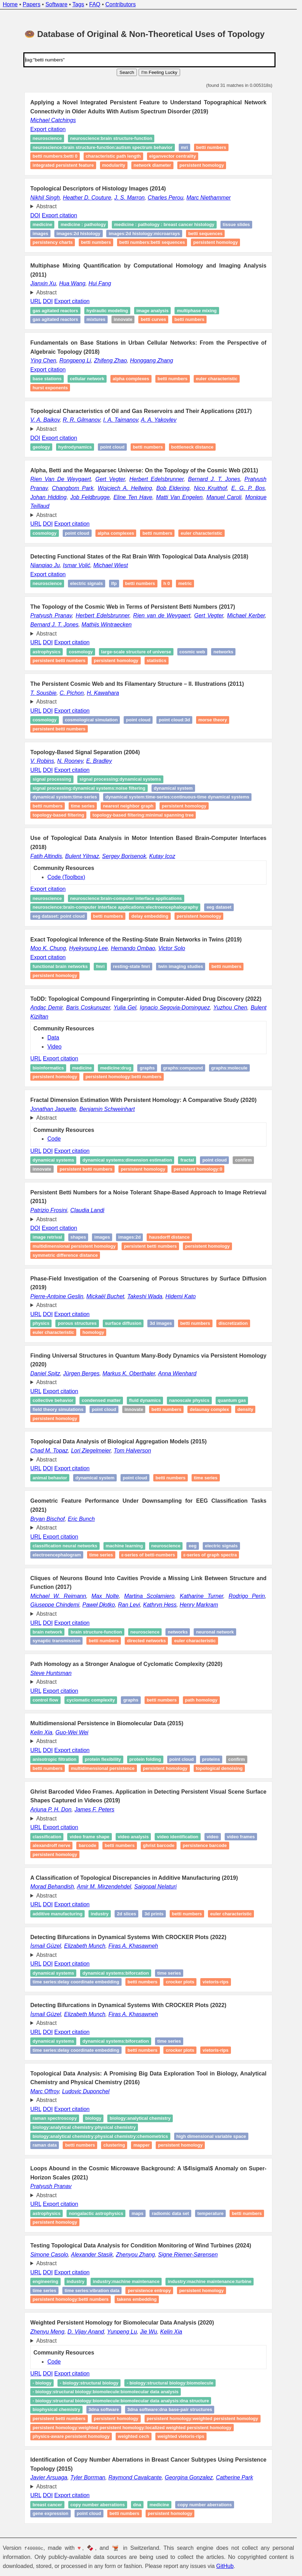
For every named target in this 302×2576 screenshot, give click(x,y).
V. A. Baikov (45, 420)
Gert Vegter (110, 479)
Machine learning (124, 1545)
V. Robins (42, 761)
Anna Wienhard (177, 1373)
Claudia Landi (87, 1210)
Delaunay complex (209, 1409)
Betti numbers (211, 147)
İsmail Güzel (45, 1946)
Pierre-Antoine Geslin (56, 1296)
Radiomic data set (170, 2213)
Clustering (114, 2145)
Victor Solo (171, 948)
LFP (114, 583)
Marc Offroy (44, 2091)
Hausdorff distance (169, 1237)
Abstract (46, 206)
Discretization (233, 1323)
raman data (45, 2145)
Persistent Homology (116, 2418)
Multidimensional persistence (102, 1768)
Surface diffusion (123, 1323)
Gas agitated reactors (55, 310)
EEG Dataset (219, 907)
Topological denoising (219, 1768)
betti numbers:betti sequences (152, 242)
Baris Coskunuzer (88, 1008)
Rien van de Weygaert (161, 615)
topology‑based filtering (58, 815)
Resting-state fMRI (131, 966)
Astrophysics (47, 651)
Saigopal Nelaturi (155, 1887)
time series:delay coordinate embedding (76, 1982)
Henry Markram (199, 1605)
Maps (138, 2213)
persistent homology (215, 242)
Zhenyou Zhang (135, 2255)
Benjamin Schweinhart (107, 1109)
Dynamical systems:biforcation (116, 1973)
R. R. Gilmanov (81, 420)
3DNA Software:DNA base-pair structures (169, 2409)
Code (54, 1139)
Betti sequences (205, 233)
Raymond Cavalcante (135, 2477)
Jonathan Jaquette (53, 1109)
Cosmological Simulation (91, 719)
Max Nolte (105, 1596)
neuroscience (47, 138)
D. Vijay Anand (86, 2332)
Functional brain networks (60, 966)
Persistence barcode (205, 1845)
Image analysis (152, 310)
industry (75, 2281)
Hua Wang (72, 283)
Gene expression (51, 2513)
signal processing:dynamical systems (120, 779)
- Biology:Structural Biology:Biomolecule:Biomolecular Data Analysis (106, 2391)
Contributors (121, 4)
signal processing (52, 779)
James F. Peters (94, 1809)
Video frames (241, 1836)
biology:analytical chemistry (140, 2118)
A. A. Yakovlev (159, 420)
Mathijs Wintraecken (107, 625)
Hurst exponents (50, 387)
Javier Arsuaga (48, 2477)
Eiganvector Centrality (172, 156)
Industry (100, 1913)
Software (56, 4)
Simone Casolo (49, 2255)
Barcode (87, 1845)
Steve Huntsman (50, 1673)
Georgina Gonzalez (189, 2477)
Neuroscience (47, 583)
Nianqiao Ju (45, 565)
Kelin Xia (41, 1732)
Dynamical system (173, 788)
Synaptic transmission (56, 1641)
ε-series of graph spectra (210, 1554)
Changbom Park (72, 488)
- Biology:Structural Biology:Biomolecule (170, 2383)
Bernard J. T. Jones (214, 479)
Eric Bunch (81, 1519)
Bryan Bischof (47, 1519)
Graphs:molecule (229, 1068)
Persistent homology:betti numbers (123, 1076)
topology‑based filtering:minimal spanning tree (143, 815)
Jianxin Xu (43, 283)
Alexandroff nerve (51, 1845)
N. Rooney (70, 761)
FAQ (94, 4)
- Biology (42, 2383)
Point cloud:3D (174, 719)
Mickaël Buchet (105, 1296)
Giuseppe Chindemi (54, 1605)
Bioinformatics (48, 1068)
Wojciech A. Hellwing (125, 488)
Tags (78, 4)
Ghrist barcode (158, 1845)
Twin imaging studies (180, 966)
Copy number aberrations (97, 2504)
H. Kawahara (103, 693)
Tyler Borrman (87, 2477)
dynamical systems (53, 1160)
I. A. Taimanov (120, 420)
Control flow (46, 1700)
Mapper (141, 2145)
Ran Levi (129, 1605)
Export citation (47, 129)
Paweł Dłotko (98, 1605)
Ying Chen (43, 360)
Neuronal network (215, 1632)
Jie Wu (148, 2332)
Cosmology (45, 533)
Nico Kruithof (210, 488)
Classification (47, 1836)
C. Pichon (72, 693)
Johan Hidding (48, 497)
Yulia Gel (125, 1008)
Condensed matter (101, 1400)
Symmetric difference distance (65, 1255)
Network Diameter (152, 165)
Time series (82, 806)
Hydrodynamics (75, 447)
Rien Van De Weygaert (60, 479)
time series (169, 1973)
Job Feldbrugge (90, 497)
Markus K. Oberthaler (128, 1373)
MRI (184, 147)
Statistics (156, 660)
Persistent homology (201, 165)
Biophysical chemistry (56, 2409)
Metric (185, 583)
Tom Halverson (132, 1451)
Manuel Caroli (223, 497)
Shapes (78, 1237)
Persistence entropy (149, 2290)
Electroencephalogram (57, 1554)
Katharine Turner (201, 1596)
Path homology (201, 1700)
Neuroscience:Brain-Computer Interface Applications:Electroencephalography (115, 907)
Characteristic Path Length (113, 156)
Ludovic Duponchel (85, 2091)
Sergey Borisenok (124, 856)
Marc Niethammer (208, 198)
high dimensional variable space (211, 2136)
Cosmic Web (192, 651)
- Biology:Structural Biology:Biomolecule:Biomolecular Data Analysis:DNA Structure (121, 2400)
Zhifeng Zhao (110, 360)
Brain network (47, 1632)
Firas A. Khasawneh (133, 1946)
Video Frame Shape (89, 1836)
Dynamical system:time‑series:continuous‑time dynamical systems (177, 797)
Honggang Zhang (151, 360)
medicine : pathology (83, 224)
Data (53, 1038)
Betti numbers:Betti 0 (55, 156)
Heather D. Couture (87, 198)
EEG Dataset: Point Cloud (59, 916)
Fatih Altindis (46, 856)
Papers (31, 4)
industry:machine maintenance (126, 2281)
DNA (137, 2504)
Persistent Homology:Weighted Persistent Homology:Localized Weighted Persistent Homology (132, 2427)
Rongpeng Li (75, 360)
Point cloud (112, 447)
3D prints (154, 1913)
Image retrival (47, 1237)
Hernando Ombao (133, 948)
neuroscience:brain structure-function (111, 138)
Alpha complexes (131, 379)
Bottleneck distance (192, 447)
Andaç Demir (46, 1008)
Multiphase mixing (197, 310)
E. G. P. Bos (248, 488)
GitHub (225, 2566)
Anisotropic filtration (55, 1759)
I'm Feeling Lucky (159, 72)
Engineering (46, 2281)
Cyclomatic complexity (91, 1700)
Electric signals (86, 583)
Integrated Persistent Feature (63, 165)
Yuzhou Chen (230, 1008)
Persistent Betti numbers (59, 660)
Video (54, 1047)
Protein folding (145, 1759)
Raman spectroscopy (55, 2118)
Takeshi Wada (144, 1296)
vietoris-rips (216, 1982)
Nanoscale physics (189, 1400)
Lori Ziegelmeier (91, 1451)
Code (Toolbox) (66, 877)
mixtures (95, 319)
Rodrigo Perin (247, 1596)
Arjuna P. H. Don (50, 1809)
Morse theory (212, 719)
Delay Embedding (149, 916)
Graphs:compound (183, 1068)
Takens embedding (137, 2299)
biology (93, 2118)
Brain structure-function (96, 1632)
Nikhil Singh (45, 198)
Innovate (123, 319)
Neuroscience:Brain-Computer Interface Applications (126, 898)
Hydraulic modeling (107, 310)
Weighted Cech (133, 2436)
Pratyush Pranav (51, 615)
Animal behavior (50, 1477)
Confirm (243, 1160)
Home (10, 4)
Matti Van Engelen (179, 497)
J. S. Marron (129, 198)
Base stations (47, 379)
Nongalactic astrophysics (96, 2213)
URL (35, 301)
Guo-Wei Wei (71, 1732)
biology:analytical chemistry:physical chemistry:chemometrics (100, 2136)
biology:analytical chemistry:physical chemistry (84, 2127)
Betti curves (153, 319)
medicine (42, 224)
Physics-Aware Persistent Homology (71, 2436)
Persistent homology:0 (197, 1169)
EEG (192, 1545)
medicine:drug (115, 1068)
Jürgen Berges (81, 1373)
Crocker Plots (180, 1982)
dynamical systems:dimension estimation (127, 1160)
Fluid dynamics (145, 1400)
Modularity (113, 165)
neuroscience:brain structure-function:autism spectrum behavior (103, 147)
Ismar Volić (76, 565)
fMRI (100, 966)
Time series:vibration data (91, 2290)
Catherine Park (234, 2477)
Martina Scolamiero (149, 1596)
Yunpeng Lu (122, 2332)
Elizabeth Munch (84, 1946)
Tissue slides (236, 224)
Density (245, 1409)
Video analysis (133, 1836)
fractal (187, 1160)
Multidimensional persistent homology (74, 1246)
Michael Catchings (53, 120)
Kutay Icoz (162, 856)
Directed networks (146, 1641)
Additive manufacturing (58, 1913)
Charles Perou (165, 198)
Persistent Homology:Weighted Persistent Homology (202, 2418)
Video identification (177, 1836)
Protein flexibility (103, 1759)
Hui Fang (99, 283)
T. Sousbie (43, 693)
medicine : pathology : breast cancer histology (164, 224)
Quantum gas (232, 1400)
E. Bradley (99, 761)
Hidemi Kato (180, 1296)
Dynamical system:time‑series (65, 797)
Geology (41, 447)
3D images (161, 1323)
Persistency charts (53, 242)
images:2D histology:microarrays (144, 233)
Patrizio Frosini (48, 1210)
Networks (223, 651)
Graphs (147, 1068)
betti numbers (96, 242)
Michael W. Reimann (58, 1596)
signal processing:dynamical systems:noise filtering (89, 788)
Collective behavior (53, 1400)
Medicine (159, 2504)
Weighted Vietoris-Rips (180, 2436)
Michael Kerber (246, 615)
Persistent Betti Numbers (59, 2418)
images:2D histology (78, 233)
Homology (93, 1332)
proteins (211, 1759)
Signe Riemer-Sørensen (188, 2255)
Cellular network (87, 379)
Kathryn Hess (160, 1605)
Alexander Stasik (92, 2255)
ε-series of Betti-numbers (148, 1554)
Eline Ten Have (133, 497)
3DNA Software (103, 2409)
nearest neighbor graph (128, 806)
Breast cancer (47, 2504)
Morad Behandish (52, 1887)
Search (126, 72)
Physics (41, 1323)
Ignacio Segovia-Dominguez (175, 1008)
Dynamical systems (53, 1973)
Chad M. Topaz (49, 1451)
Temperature (211, 2213)
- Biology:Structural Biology (89, 2383)
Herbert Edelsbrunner (156, 479)
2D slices (126, 1913)
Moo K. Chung (48, 948)
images (40, 233)
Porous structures (77, 1323)
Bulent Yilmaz (82, 856)
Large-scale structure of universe (136, 651)
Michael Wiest (110, 565)
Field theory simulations (58, 1409)
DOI (35, 215)
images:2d (129, 1237)
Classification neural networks (65, 1545)
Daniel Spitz (45, 1373)
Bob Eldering (172, 488)
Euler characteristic (216, 379)
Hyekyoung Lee (88, 948)
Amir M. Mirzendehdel (104, 1887)
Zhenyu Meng (47, 2332)
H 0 (166, 583)
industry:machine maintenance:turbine (209, 2281)
